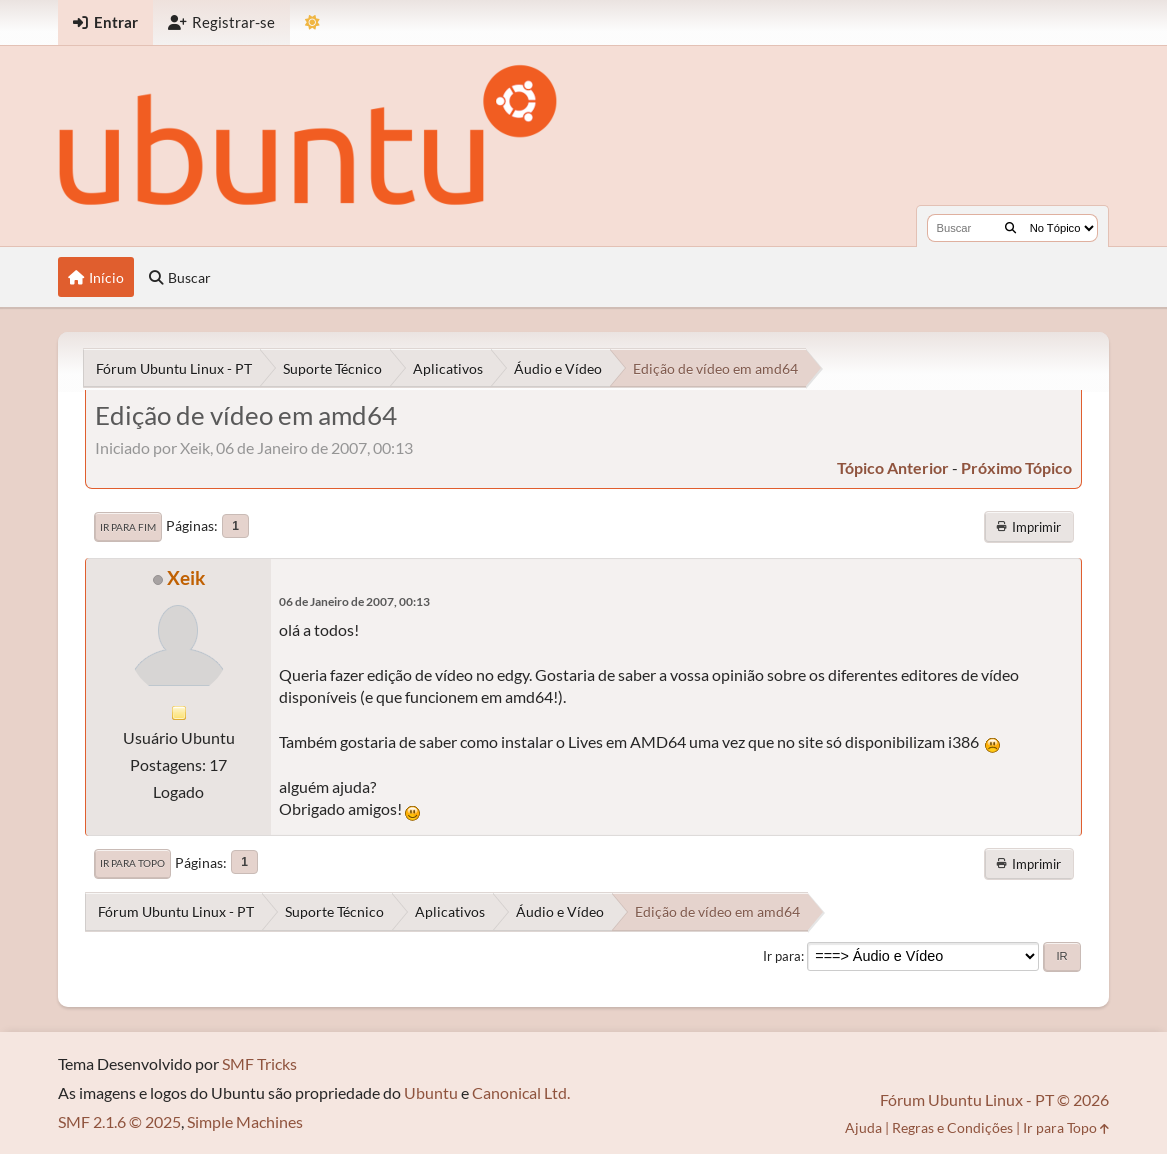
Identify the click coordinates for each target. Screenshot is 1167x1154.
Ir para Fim (128, 527)
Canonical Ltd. (521, 1092)
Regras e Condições (952, 1127)
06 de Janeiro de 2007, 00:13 (354, 601)
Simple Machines (245, 1121)
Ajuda (863, 1127)
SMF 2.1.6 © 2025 (119, 1121)
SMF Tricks (259, 1063)
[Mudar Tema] (312, 22)
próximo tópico (1016, 467)
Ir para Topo (132, 863)
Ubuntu (431, 1092)
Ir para (782, 956)
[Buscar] (1010, 228)
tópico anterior (893, 467)
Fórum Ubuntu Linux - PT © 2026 (994, 1099)
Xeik (186, 577)
